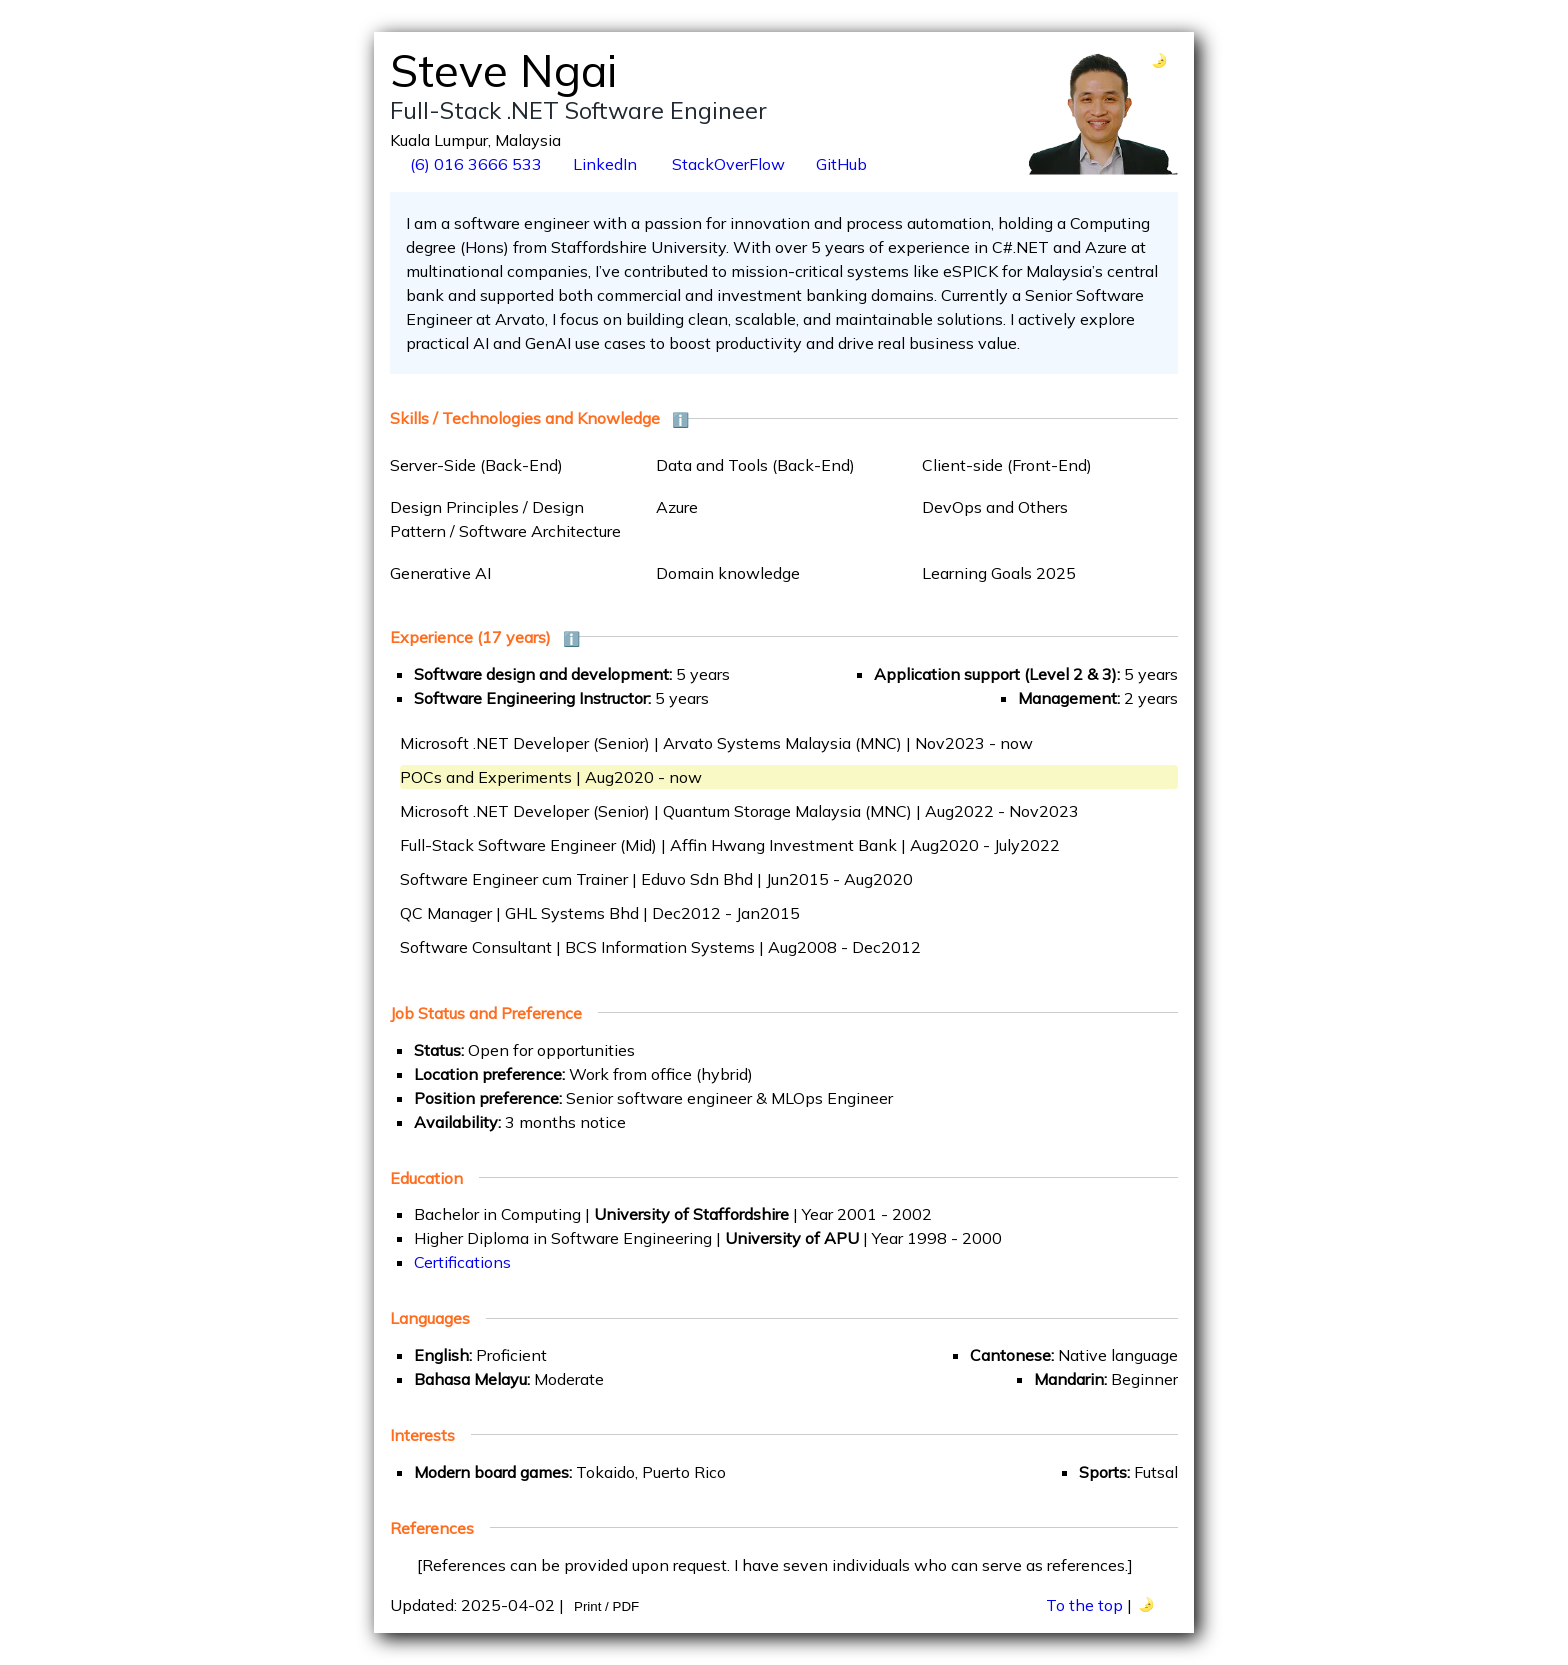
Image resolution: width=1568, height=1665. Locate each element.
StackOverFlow (726, 164)
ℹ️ (680, 420)
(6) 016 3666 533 (474, 164)
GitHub (841, 164)
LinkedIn (605, 164)
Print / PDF (606, 1606)
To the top (1084, 1605)
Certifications (462, 1262)
